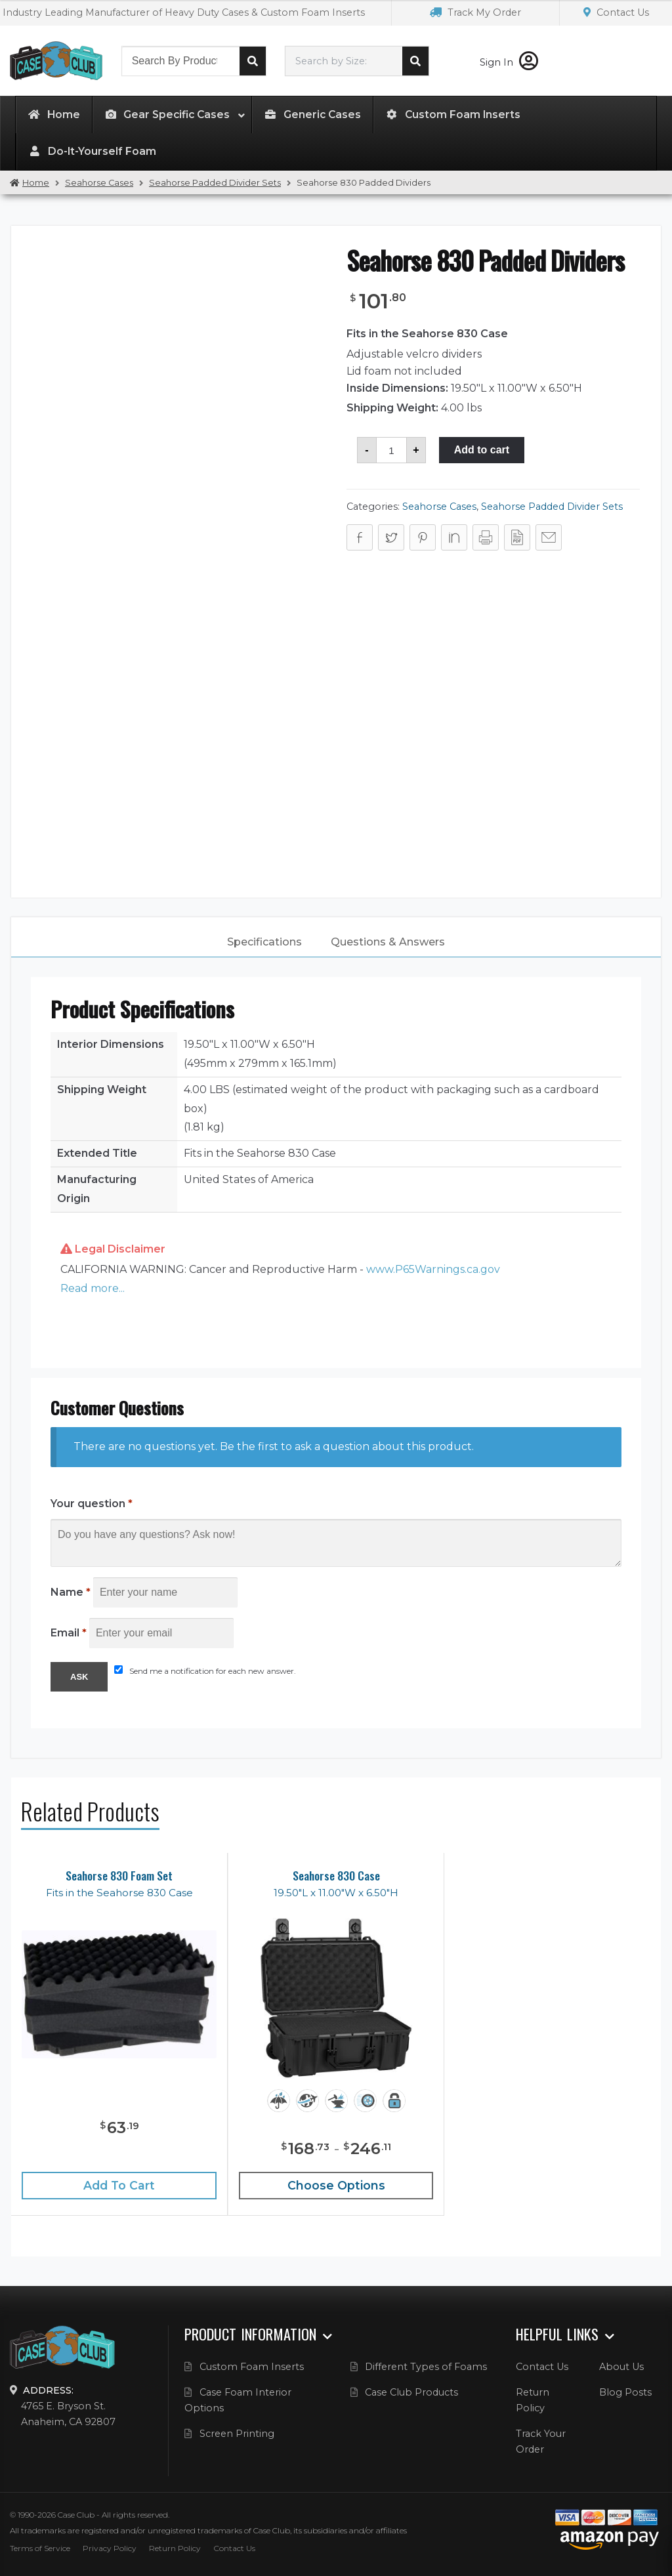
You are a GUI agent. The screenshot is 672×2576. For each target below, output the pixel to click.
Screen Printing (237, 2434)
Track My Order (475, 12)
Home (35, 183)
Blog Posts (625, 2392)
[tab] (264, 942)
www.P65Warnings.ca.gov (433, 1269)
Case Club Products (411, 2392)
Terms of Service (40, 2548)
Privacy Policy (109, 2548)
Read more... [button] (92, 1288)
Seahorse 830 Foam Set (119, 1875)
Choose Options (336, 2185)
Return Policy (175, 2548)
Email (69, 1633)
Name (71, 1592)
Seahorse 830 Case (336, 1875)
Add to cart (481, 449)
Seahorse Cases (99, 183)
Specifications (264, 942)
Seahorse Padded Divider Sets (215, 183)
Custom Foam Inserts (252, 2367)
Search (253, 61)
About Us (621, 2367)
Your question (92, 1503)
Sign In (509, 62)
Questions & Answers (388, 942)
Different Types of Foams (426, 2367)
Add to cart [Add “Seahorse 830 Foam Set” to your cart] (119, 2185)
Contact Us (616, 12)
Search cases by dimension (415, 61)
